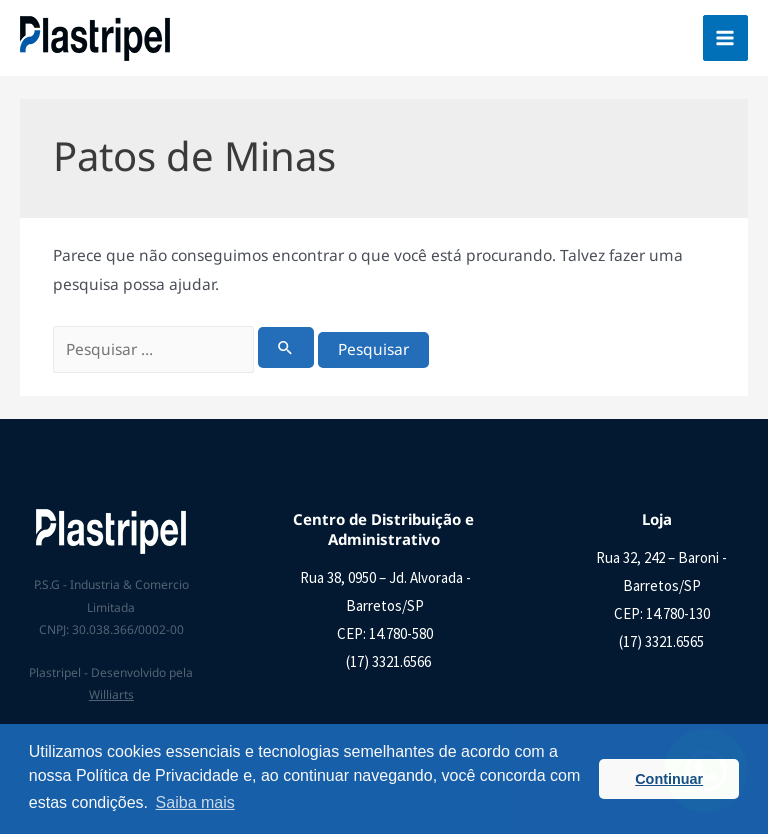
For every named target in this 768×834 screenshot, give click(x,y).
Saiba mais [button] (195, 802)
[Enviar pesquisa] (286, 347)
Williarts (111, 694)
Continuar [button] (669, 779)
